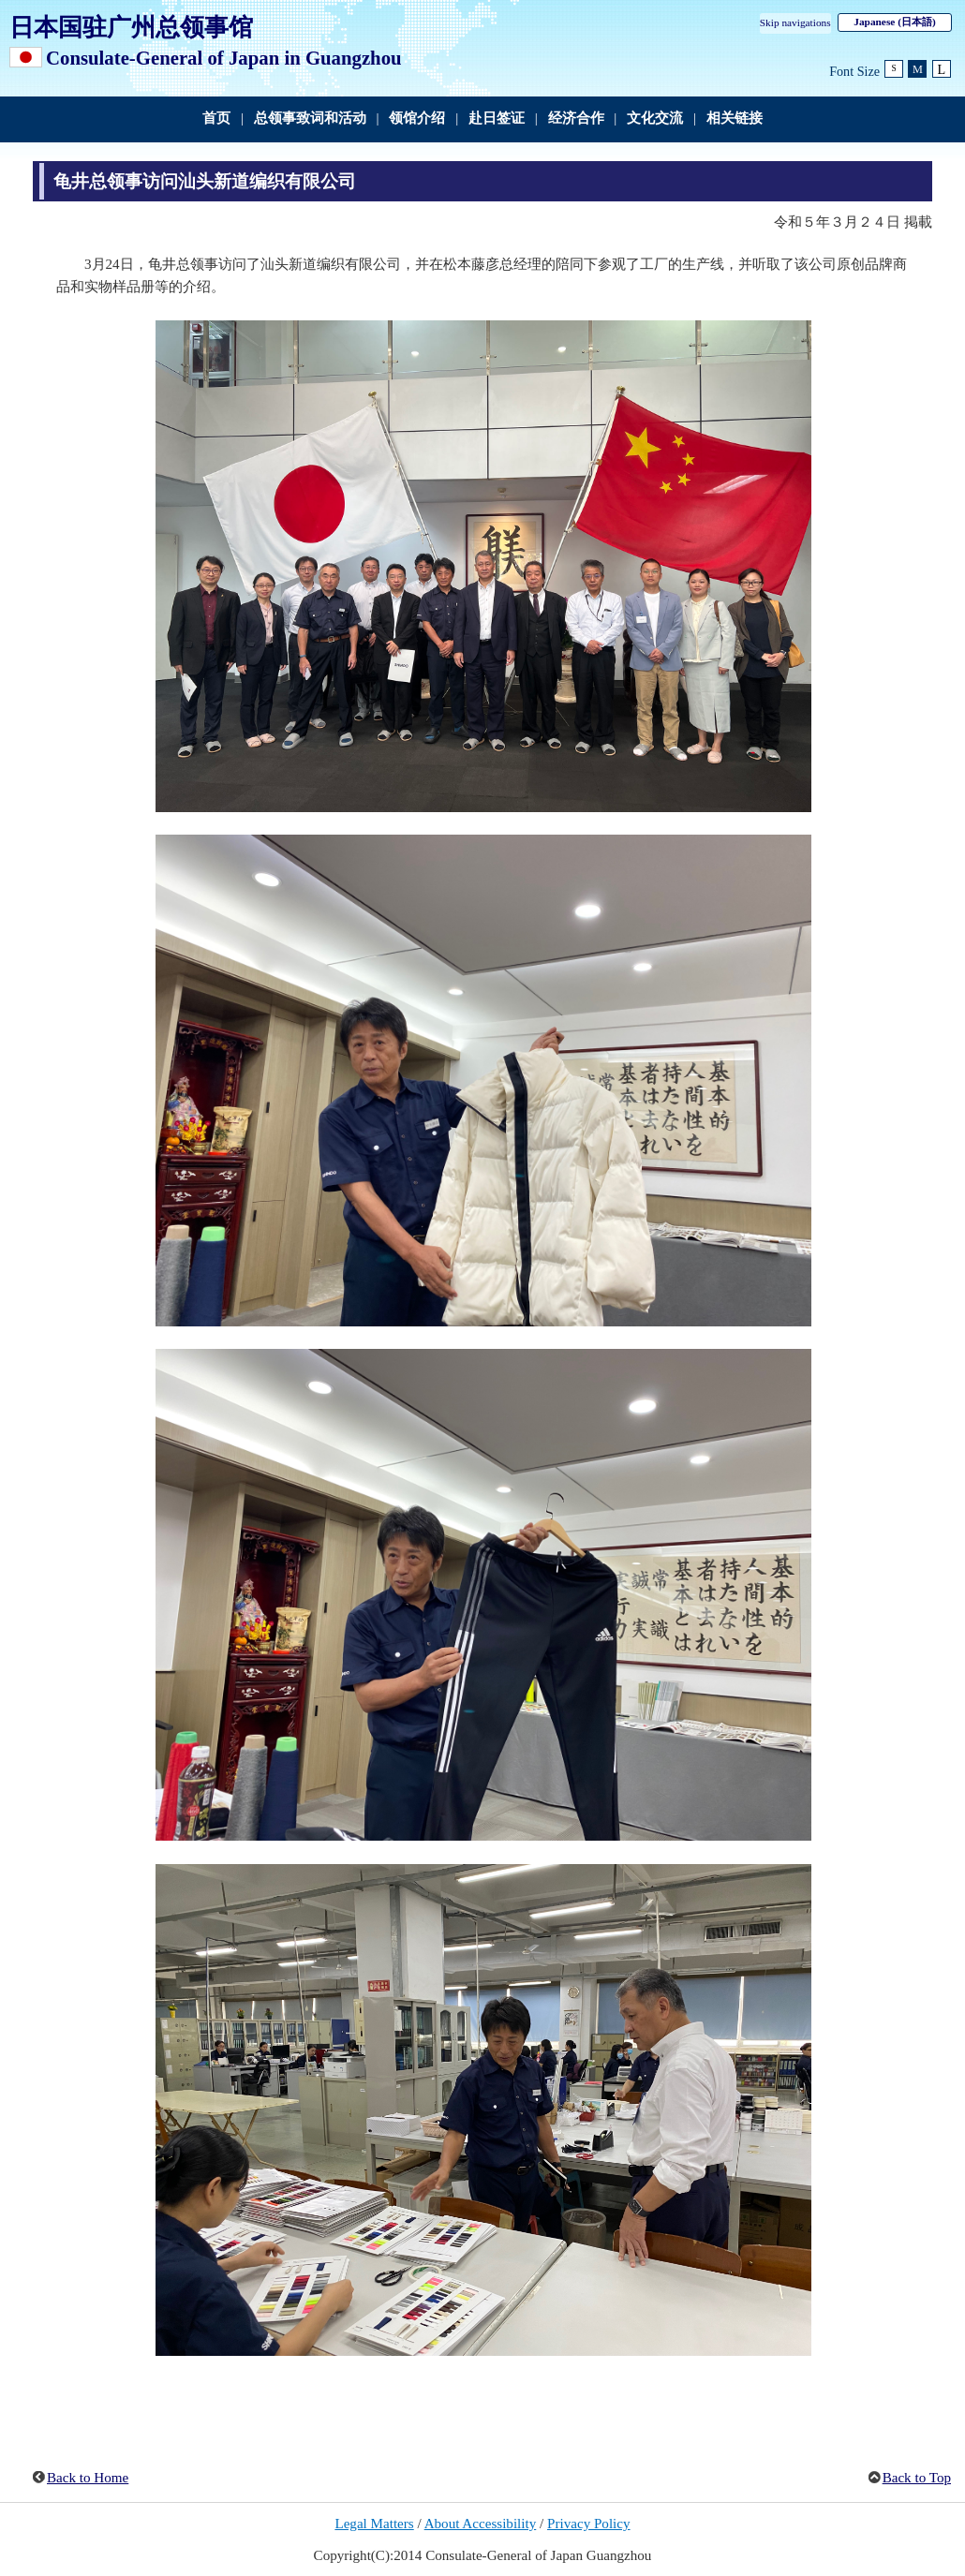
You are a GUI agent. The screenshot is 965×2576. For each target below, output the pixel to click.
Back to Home (87, 2477)
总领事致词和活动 (310, 118)
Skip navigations (795, 22)
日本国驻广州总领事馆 (131, 27)
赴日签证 (496, 118)
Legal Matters (373, 2523)
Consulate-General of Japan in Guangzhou (224, 57)
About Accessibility (480, 2523)
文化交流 (655, 118)
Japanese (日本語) (894, 21)
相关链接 (734, 118)
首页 (216, 118)
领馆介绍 (417, 118)
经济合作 (576, 118)
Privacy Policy (589, 2523)
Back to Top (917, 2477)
